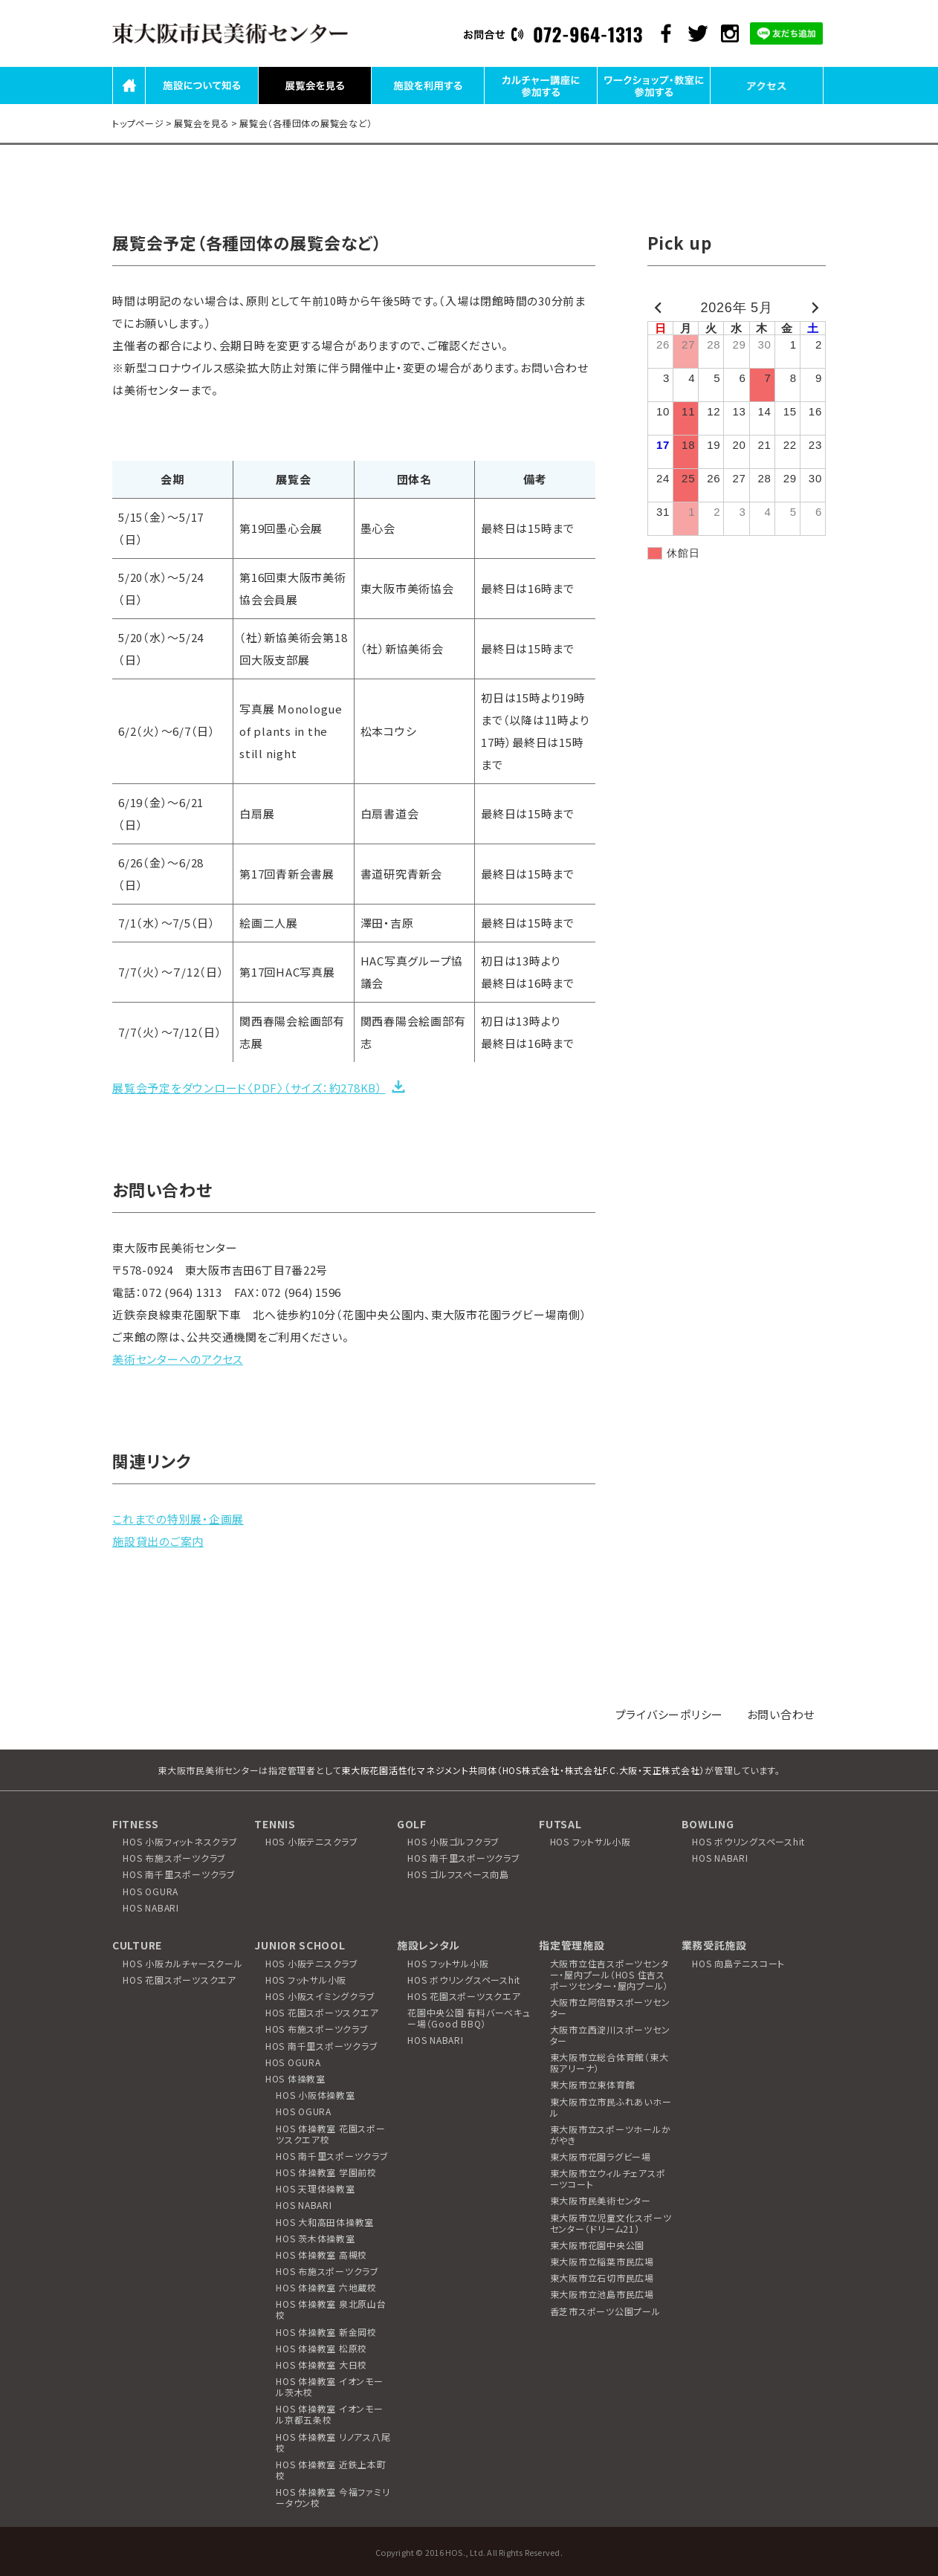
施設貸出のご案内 (158, 1541)
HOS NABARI (151, 1907)
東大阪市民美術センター (600, 2200)
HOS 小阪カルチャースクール (182, 1963)
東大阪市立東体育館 (592, 2084)
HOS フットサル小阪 (590, 1841)
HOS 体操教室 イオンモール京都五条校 (330, 2414)
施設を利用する (427, 103)
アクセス (767, 103)
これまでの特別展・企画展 (178, 1519)
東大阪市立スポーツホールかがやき (610, 2134)
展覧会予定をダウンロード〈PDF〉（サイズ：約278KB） (249, 1088)
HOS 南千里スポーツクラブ (179, 1874)
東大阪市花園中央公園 (597, 2245)
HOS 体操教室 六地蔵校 (326, 2287)
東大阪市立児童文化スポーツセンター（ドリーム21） (611, 2223)
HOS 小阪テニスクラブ (311, 1841)
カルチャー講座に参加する (541, 103)
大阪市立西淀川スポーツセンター (610, 2035)
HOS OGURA (150, 1891)
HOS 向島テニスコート (738, 1963)
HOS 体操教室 (295, 2078)
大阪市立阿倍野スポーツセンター (610, 2007)
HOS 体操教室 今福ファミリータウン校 (332, 2497)
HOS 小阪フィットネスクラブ (180, 1841)
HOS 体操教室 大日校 (321, 2364)
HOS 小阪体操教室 (315, 2094)
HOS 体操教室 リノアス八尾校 (333, 2442)
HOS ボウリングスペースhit (748, 1841)
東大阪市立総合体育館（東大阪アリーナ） (609, 2062)
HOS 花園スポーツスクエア (179, 1979)
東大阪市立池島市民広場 (602, 2294)
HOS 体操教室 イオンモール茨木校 (330, 2386)
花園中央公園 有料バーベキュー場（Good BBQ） (469, 2018)
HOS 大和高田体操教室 (325, 2222)
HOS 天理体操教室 (315, 2188)
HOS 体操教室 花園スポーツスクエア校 (331, 2134)
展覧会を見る (315, 103)
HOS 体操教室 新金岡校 (326, 2332)
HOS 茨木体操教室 (315, 2238)
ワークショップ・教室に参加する (654, 103)
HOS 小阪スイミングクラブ (320, 1996)
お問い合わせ (781, 1714)
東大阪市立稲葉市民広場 (602, 2261)
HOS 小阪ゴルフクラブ (453, 1841)
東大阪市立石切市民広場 (602, 2277)
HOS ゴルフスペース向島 (458, 1874)
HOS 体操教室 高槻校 (321, 2254)
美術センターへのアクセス (177, 1359)
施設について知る (202, 103)
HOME (129, 103)
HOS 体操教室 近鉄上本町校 (331, 2470)
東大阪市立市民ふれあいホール (611, 2107)
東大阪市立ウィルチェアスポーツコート (608, 2178)
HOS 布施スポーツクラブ (174, 1857)
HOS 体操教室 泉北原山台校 (331, 2309)
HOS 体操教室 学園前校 (326, 2172)
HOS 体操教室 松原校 (321, 2348)
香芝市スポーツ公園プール (605, 2311)
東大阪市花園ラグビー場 (600, 2156)
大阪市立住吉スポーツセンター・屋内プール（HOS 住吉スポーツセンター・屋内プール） (609, 1974)
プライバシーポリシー (669, 1714)
